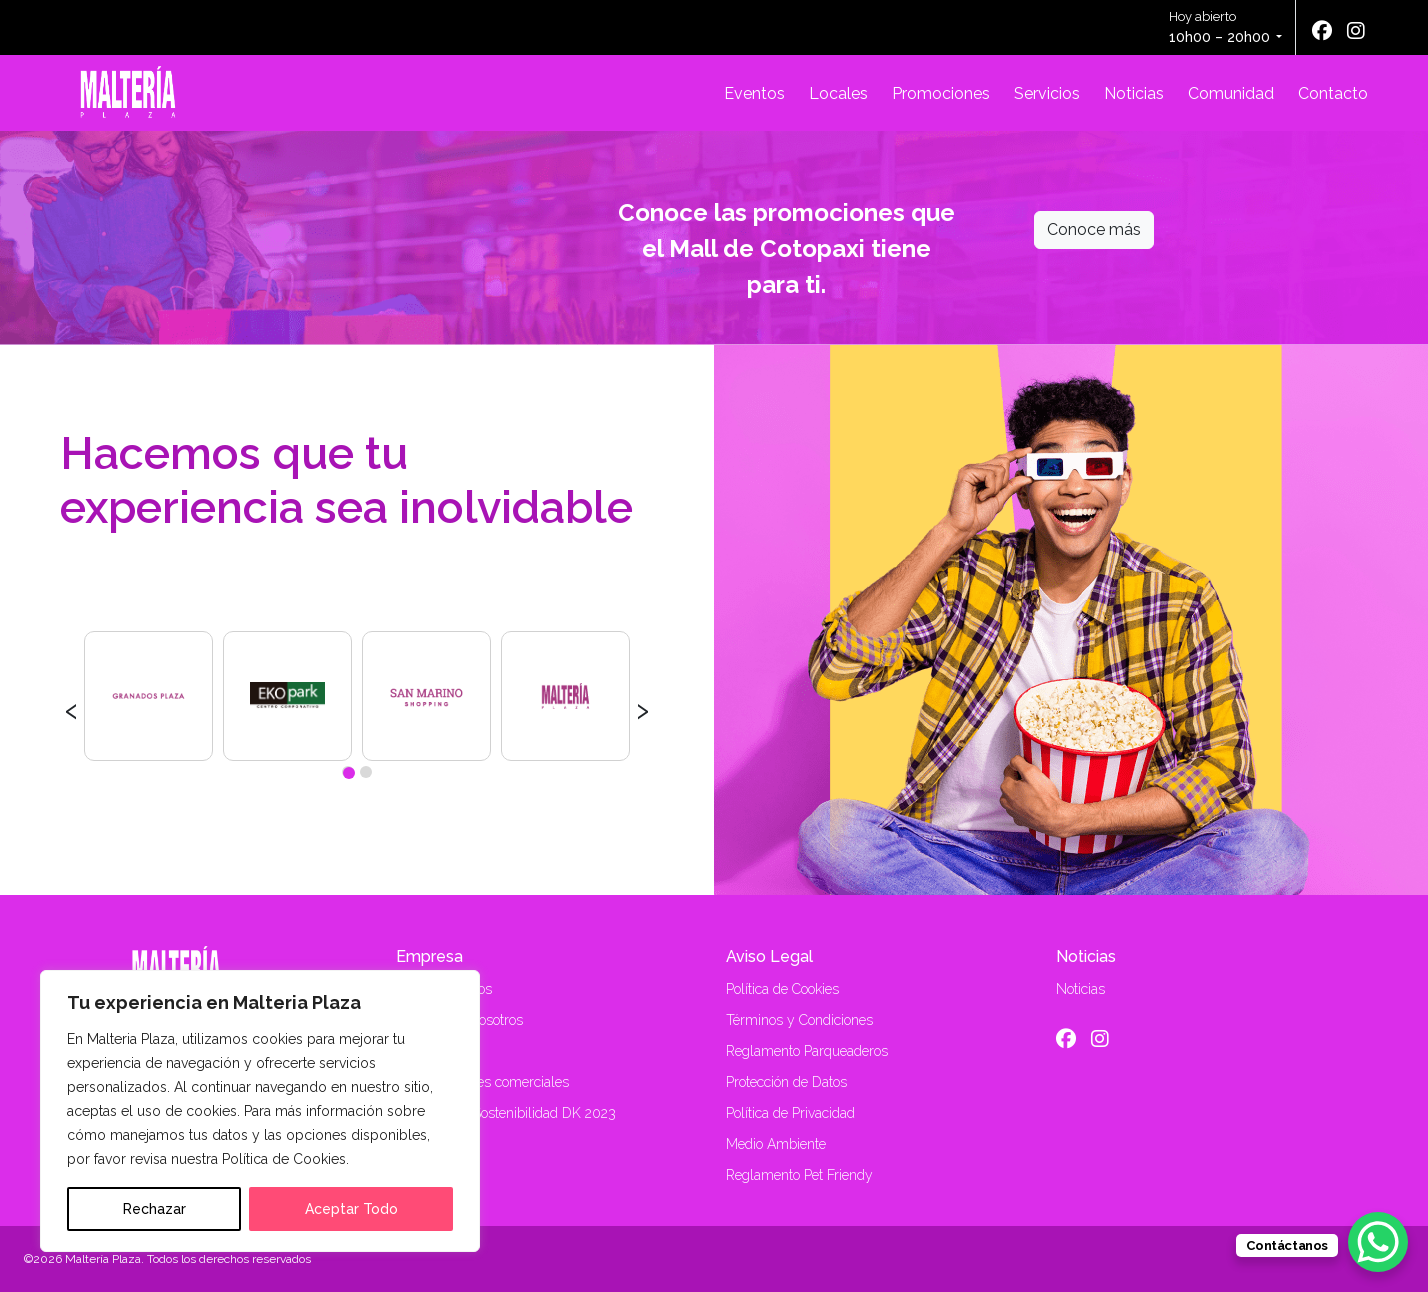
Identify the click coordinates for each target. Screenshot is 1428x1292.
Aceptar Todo (351, 1209)
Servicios (1047, 93)
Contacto (1333, 93)
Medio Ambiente (776, 1144)
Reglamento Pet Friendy (799, 1175)
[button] (348, 772)
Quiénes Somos (444, 989)
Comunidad (1231, 93)
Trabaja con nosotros (459, 1020)
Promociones (941, 93)
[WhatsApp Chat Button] (1378, 1242)
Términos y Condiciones (799, 1020)
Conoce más (1094, 229)
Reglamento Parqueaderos (807, 1051)
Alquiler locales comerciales (482, 1082)
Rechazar (154, 1209)
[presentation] (71, 708)
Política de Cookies (782, 989)
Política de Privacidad (790, 1113)
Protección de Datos (786, 1082)
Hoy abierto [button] (1221, 28)
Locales (838, 93)
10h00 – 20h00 (1219, 37)
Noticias (1134, 93)
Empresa (429, 956)
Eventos (754, 93)
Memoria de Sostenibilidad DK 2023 (506, 1113)
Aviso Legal (769, 956)
